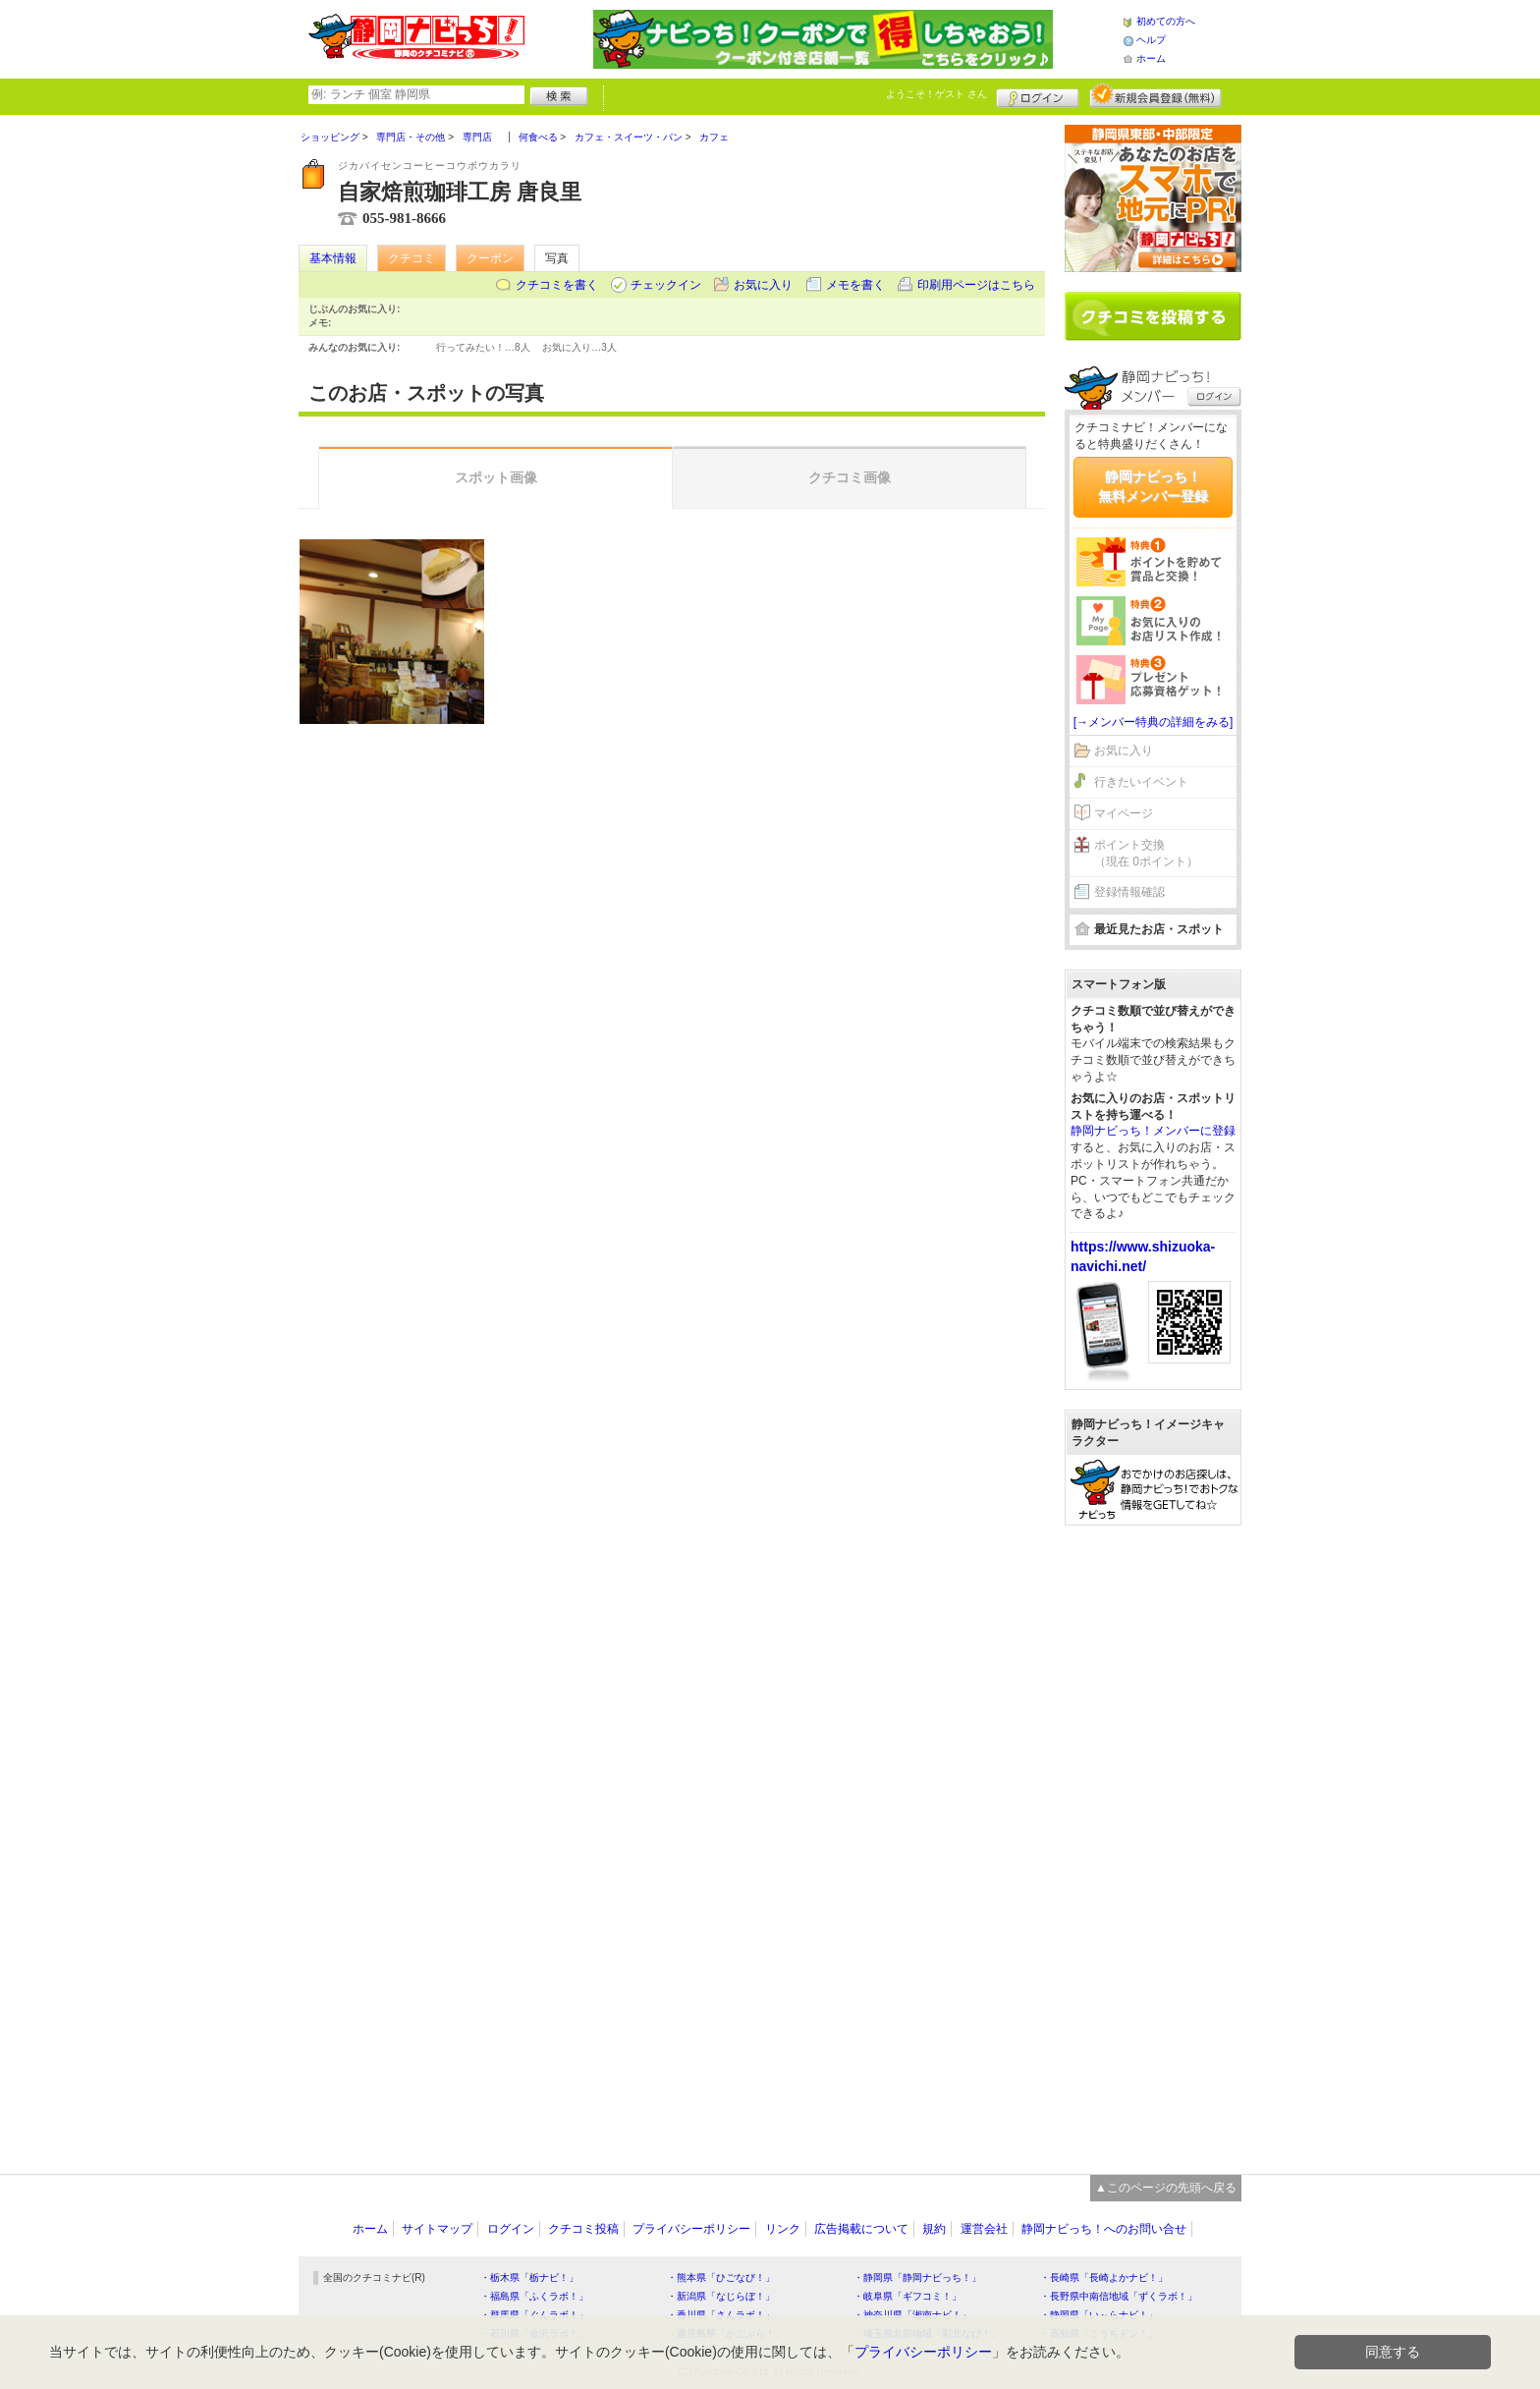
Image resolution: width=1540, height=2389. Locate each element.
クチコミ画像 (849, 477)
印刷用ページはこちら (976, 285)
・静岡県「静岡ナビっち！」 (917, 2277)
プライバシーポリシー (691, 2229)
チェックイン (666, 285)
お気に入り (763, 285)
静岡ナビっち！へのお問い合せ (1103, 2229)
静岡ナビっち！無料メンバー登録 (1153, 486)
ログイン (1037, 95)
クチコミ (411, 258)
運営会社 (984, 2229)
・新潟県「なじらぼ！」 (721, 2296)
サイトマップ (437, 2229)
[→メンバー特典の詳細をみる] (1153, 722)
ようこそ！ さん (936, 93)
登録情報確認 (1129, 892)
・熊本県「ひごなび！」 (721, 2277)
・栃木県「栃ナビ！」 (529, 2277)
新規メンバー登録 (1155, 95)
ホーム (1151, 58)
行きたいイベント (1141, 782)
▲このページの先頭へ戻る (1166, 2188)
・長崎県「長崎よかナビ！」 (1104, 2277)
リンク (782, 2229)
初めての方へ (1165, 21)
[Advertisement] (1153, 1840)
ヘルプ (1151, 39)
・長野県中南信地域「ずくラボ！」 (1118, 2296)
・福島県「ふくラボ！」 (534, 2296)
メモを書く (855, 285)
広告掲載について (861, 2229)
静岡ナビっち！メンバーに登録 (1153, 1131)
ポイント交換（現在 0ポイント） (1146, 853)
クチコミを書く (557, 285)
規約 (934, 2229)
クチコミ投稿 (583, 2229)
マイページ (1123, 813)
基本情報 (333, 258)
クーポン (490, 258)
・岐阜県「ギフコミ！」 (907, 2296)
